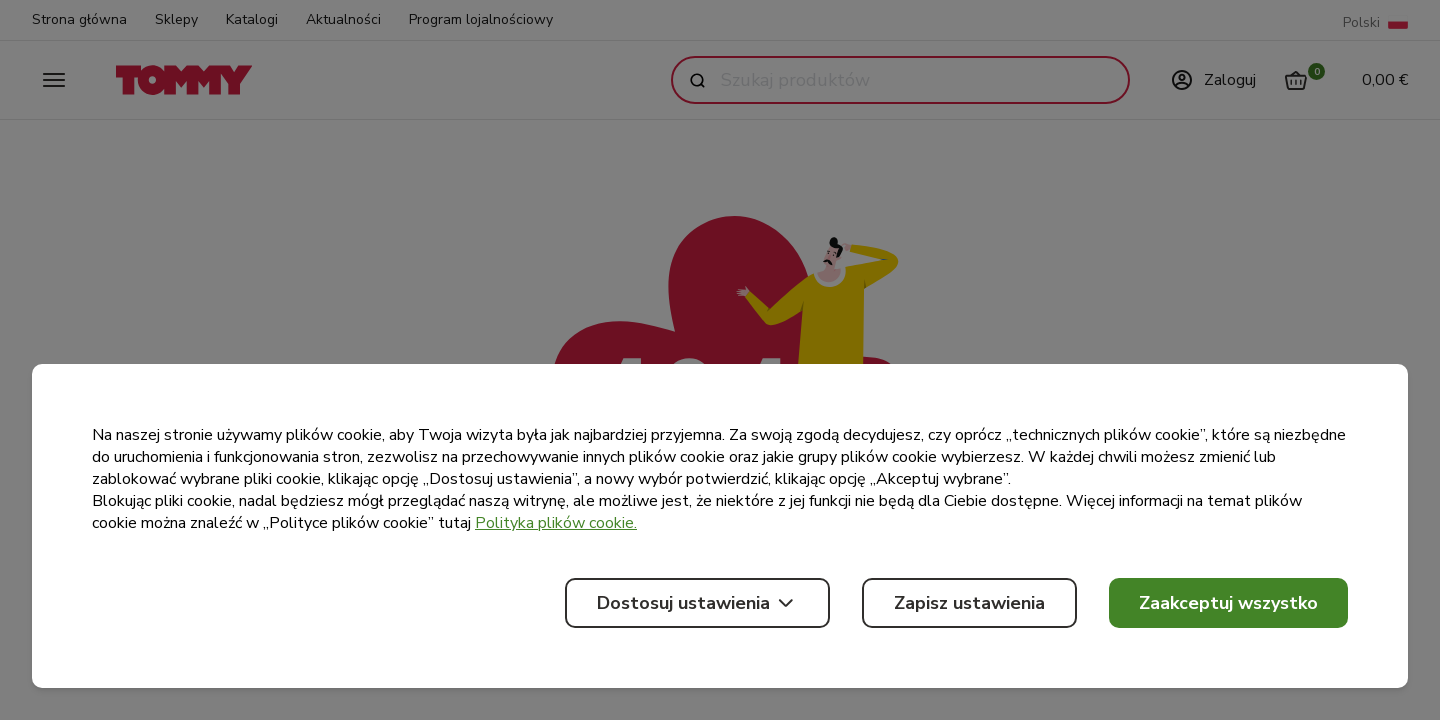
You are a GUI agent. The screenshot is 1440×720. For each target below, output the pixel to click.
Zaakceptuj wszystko (1228, 603)
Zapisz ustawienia (969, 603)
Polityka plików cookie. (556, 523)
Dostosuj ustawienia (697, 603)
